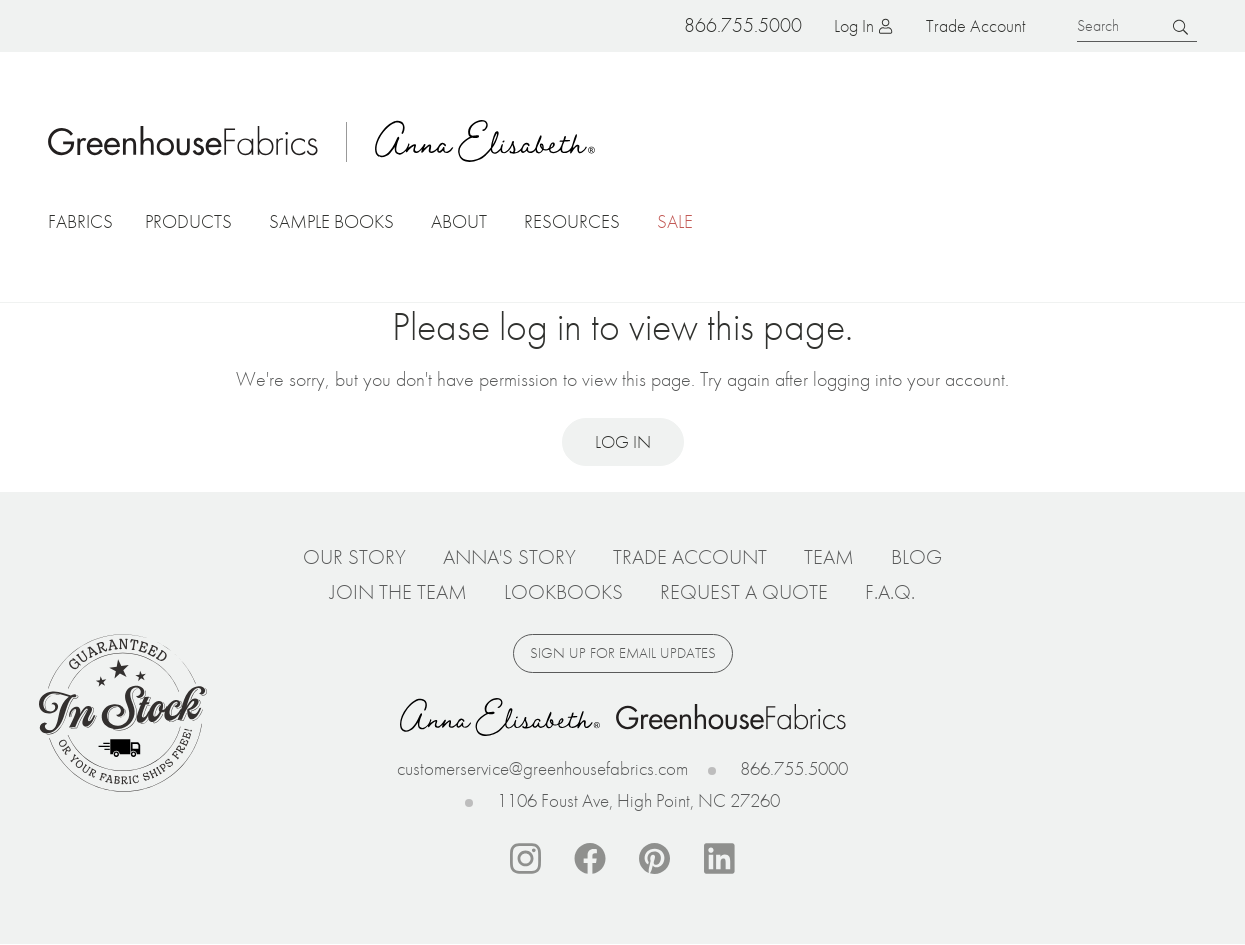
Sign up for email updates (623, 653)
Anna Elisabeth (485, 141)
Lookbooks (563, 592)
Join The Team (398, 592)
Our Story (354, 557)
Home (183, 141)
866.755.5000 (794, 768)
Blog (916, 557)
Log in (854, 25)
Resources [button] (572, 221)
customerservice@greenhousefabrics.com (542, 768)
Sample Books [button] (331, 221)
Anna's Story (509, 557)
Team (829, 557)
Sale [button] (675, 221)
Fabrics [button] (80, 221)
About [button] (459, 221)
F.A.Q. (890, 592)
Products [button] (188, 221)
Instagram (525, 859)
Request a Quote (744, 592)
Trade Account (975, 25)
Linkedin (720, 859)
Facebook (590, 859)
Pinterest (655, 859)
